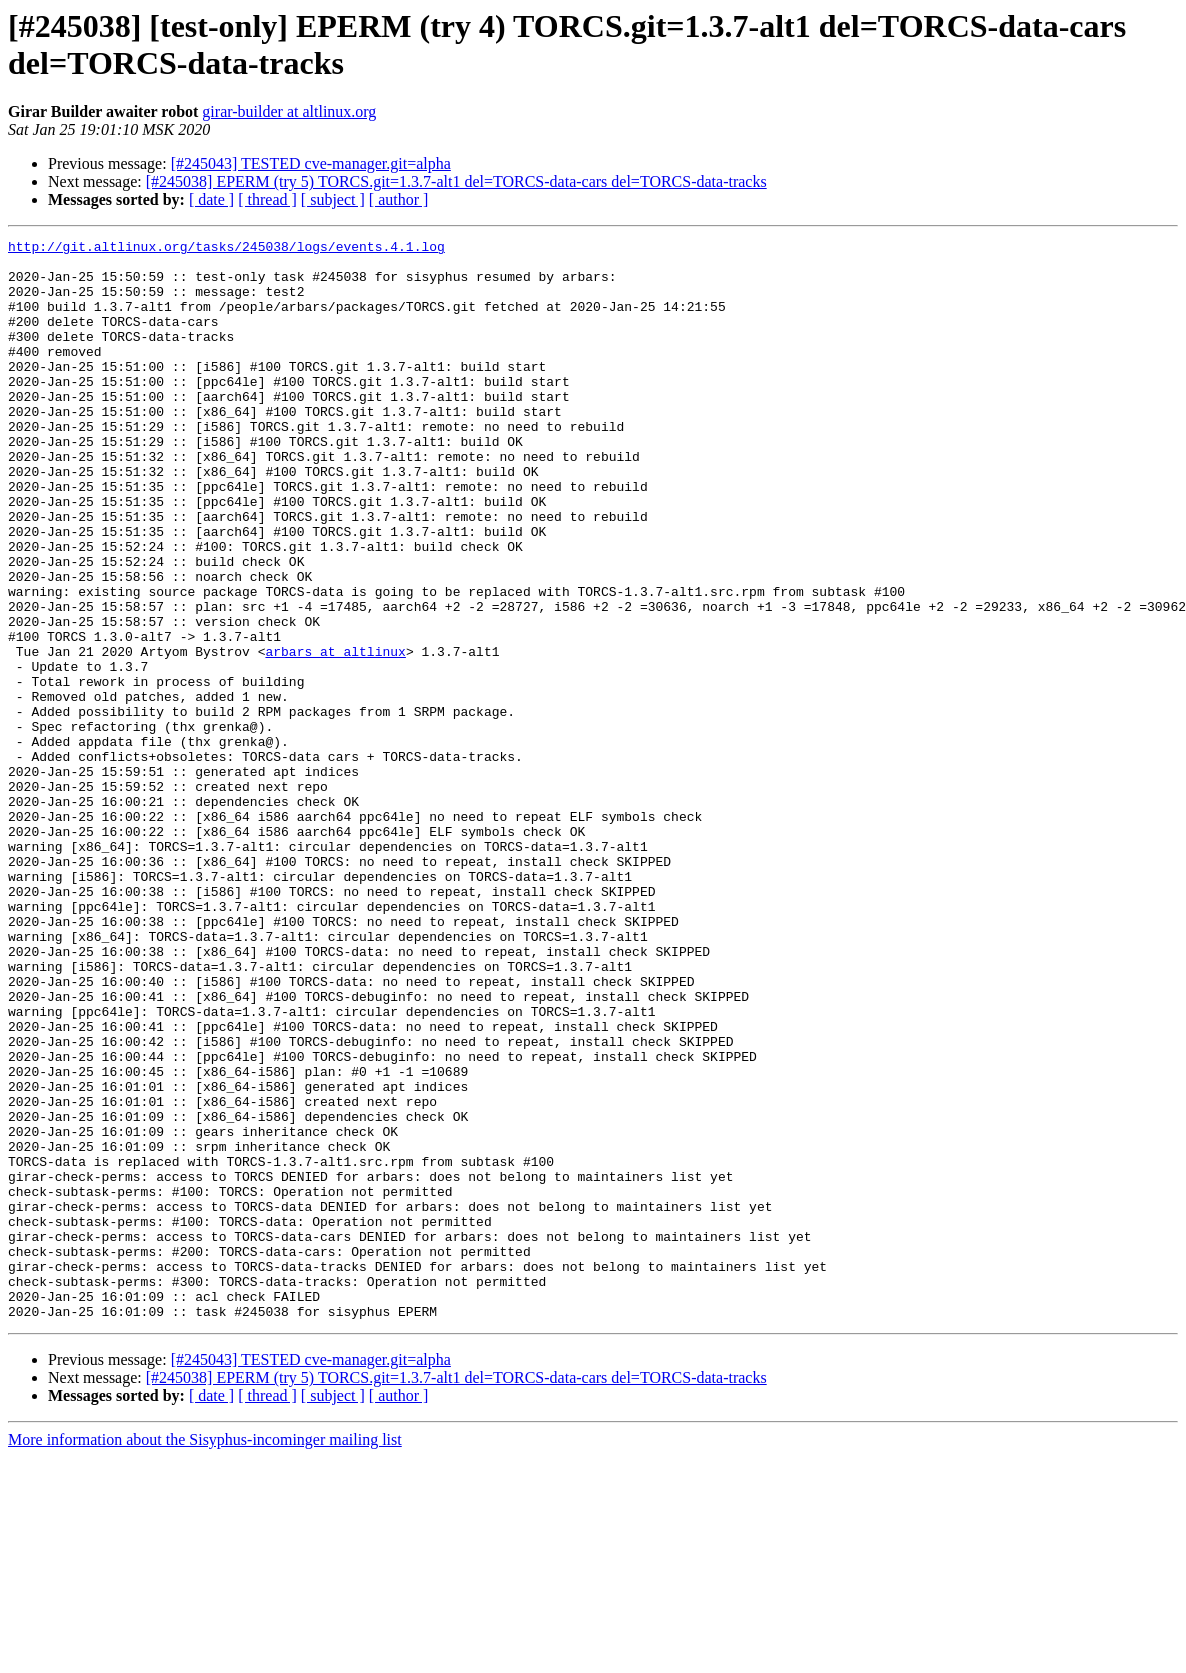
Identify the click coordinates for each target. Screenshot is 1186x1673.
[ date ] (211, 199)
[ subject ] (333, 199)
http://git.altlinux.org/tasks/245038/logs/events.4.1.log (226, 249)
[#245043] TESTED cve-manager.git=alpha (311, 163)
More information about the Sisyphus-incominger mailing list (205, 1655)
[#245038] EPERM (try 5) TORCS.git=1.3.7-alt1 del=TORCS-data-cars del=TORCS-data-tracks (456, 181)
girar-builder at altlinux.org (289, 111)
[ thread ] (267, 199)
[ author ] (399, 199)
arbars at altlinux (335, 735)
